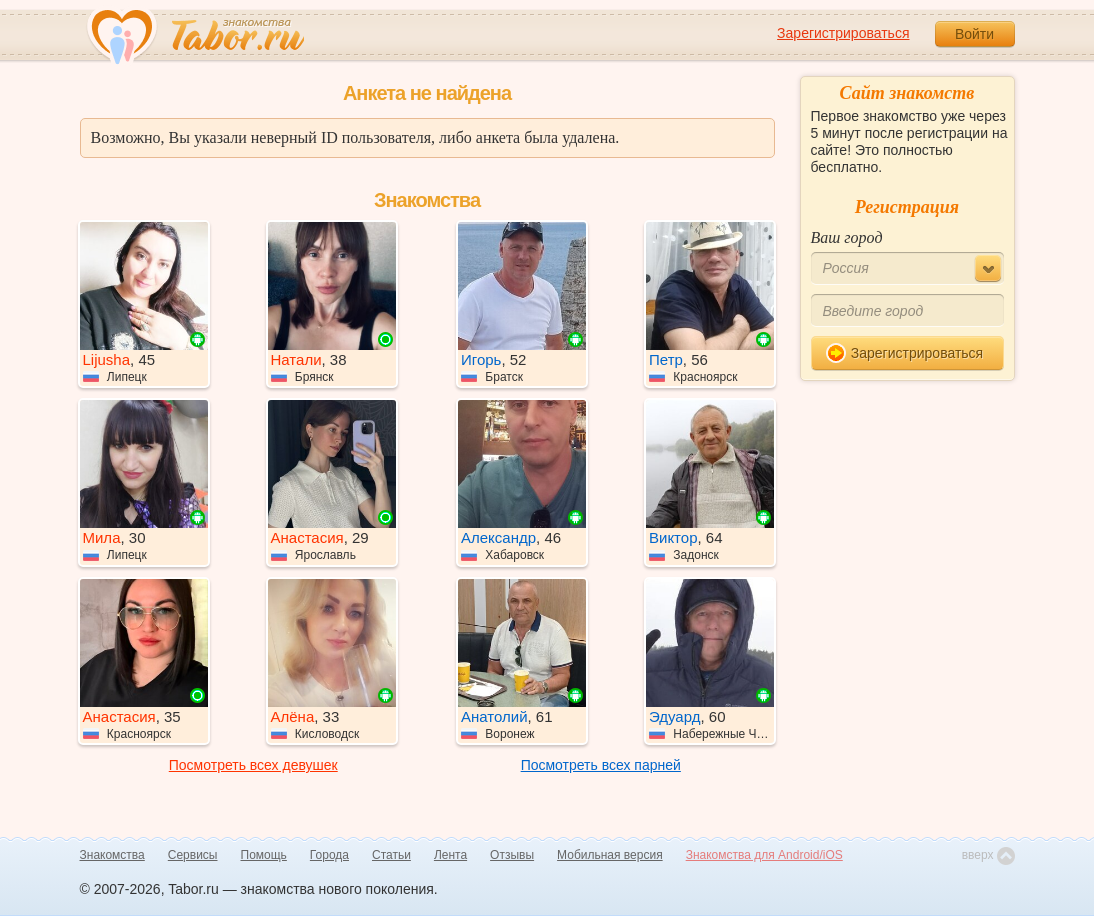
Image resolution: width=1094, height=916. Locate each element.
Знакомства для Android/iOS (764, 855)
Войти (974, 34)
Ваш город (847, 237)
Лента (450, 855)
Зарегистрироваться (843, 33)
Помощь (264, 855)
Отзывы (512, 855)
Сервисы (193, 855)
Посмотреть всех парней (601, 765)
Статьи (391, 855)
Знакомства (112, 855)
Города (329, 855)
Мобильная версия (610, 855)
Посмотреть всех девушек (253, 765)
